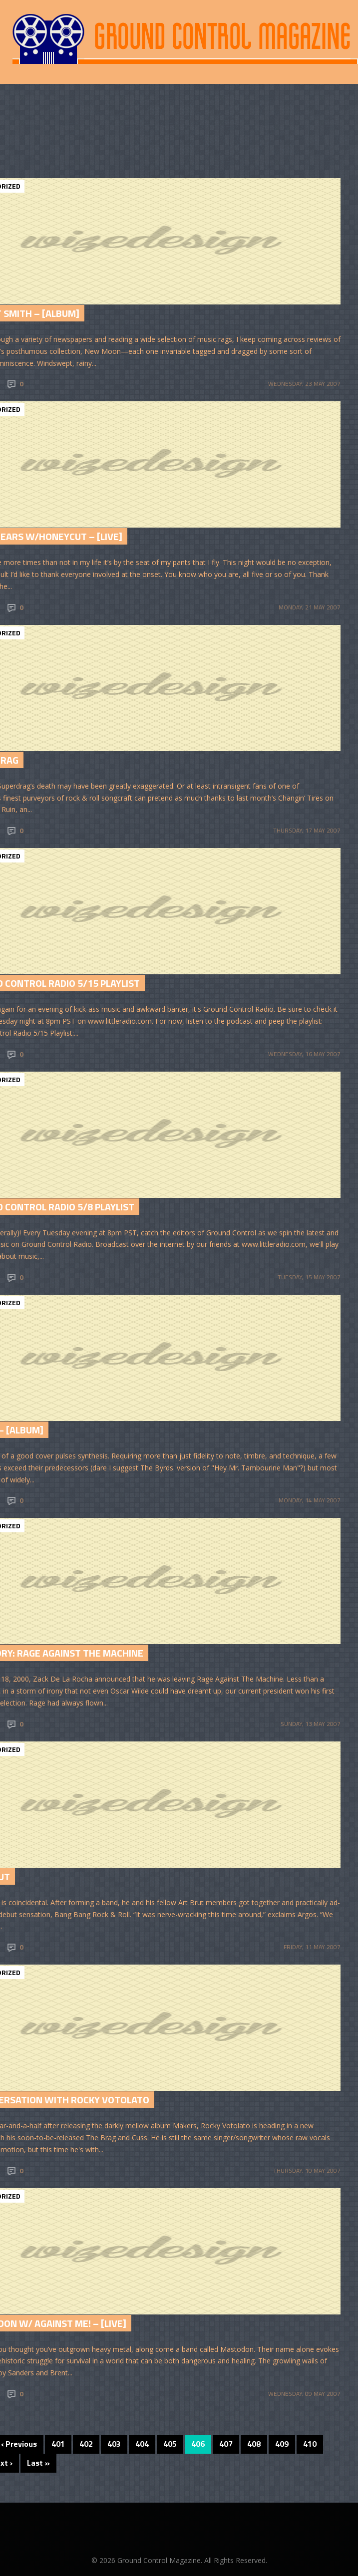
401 (58, 2444)
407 (226, 2444)
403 (114, 2444)
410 (310, 2444)
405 (170, 2444)
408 (254, 2444)
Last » (38, 2463)
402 (86, 2444)
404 (142, 2444)
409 (282, 2444)
